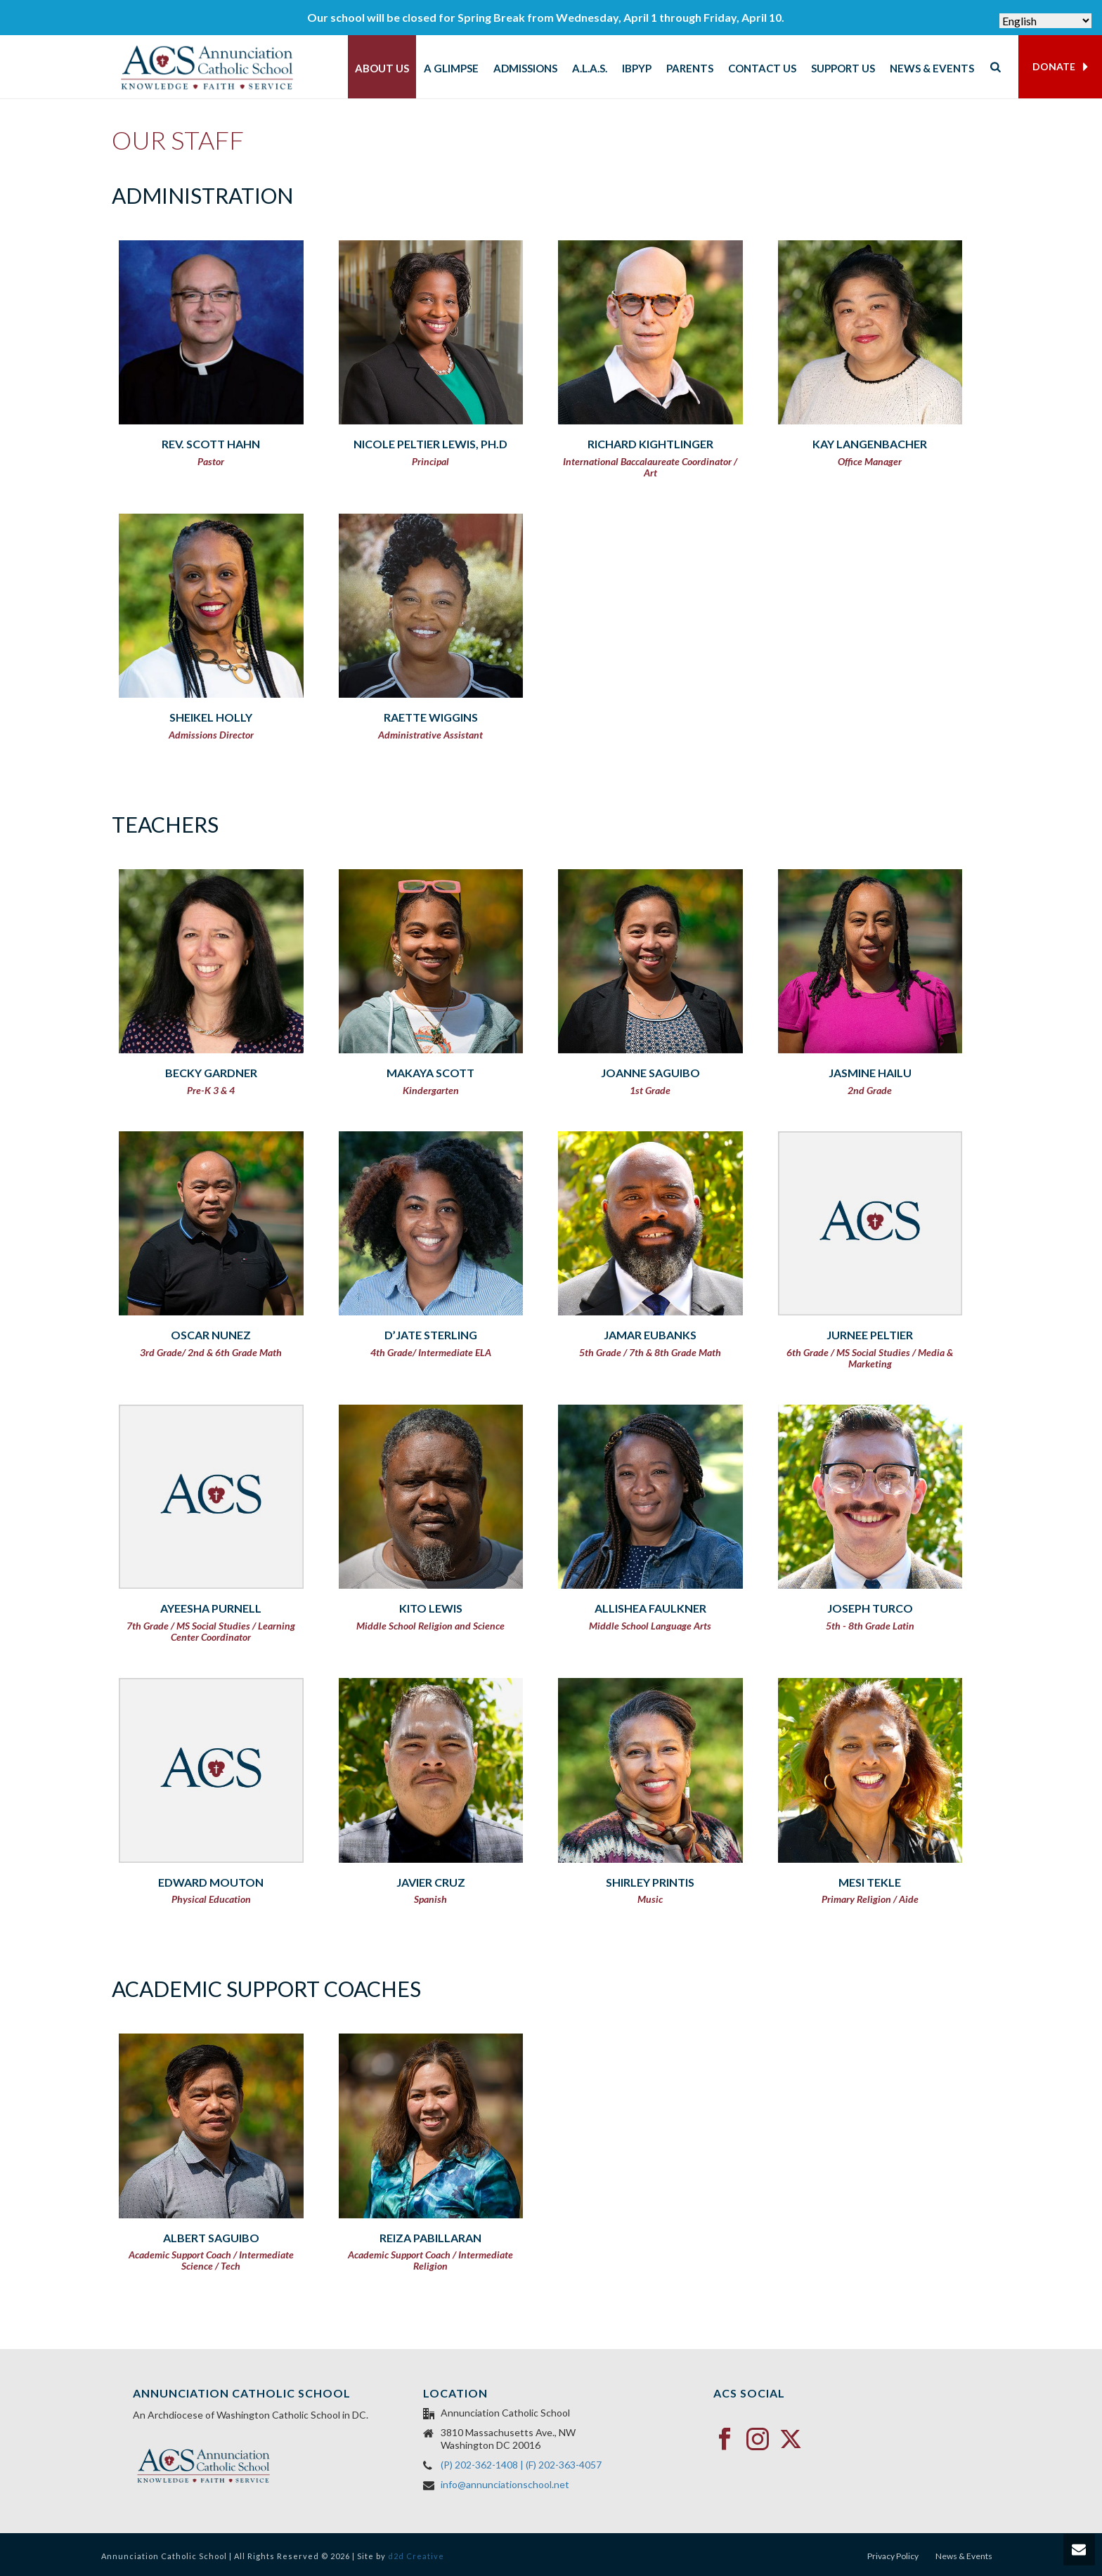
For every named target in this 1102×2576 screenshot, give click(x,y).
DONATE (1060, 67)
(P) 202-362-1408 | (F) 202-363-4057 (521, 2465)
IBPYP (637, 68)
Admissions (525, 68)
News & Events (932, 68)
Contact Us (762, 68)
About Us (382, 68)
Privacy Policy (893, 2556)
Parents (689, 68)
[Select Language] (1045, 20)
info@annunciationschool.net (505, 2484)
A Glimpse (451, 68)
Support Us (843, 68)
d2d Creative (416, 2556)
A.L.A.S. (589, 68)
